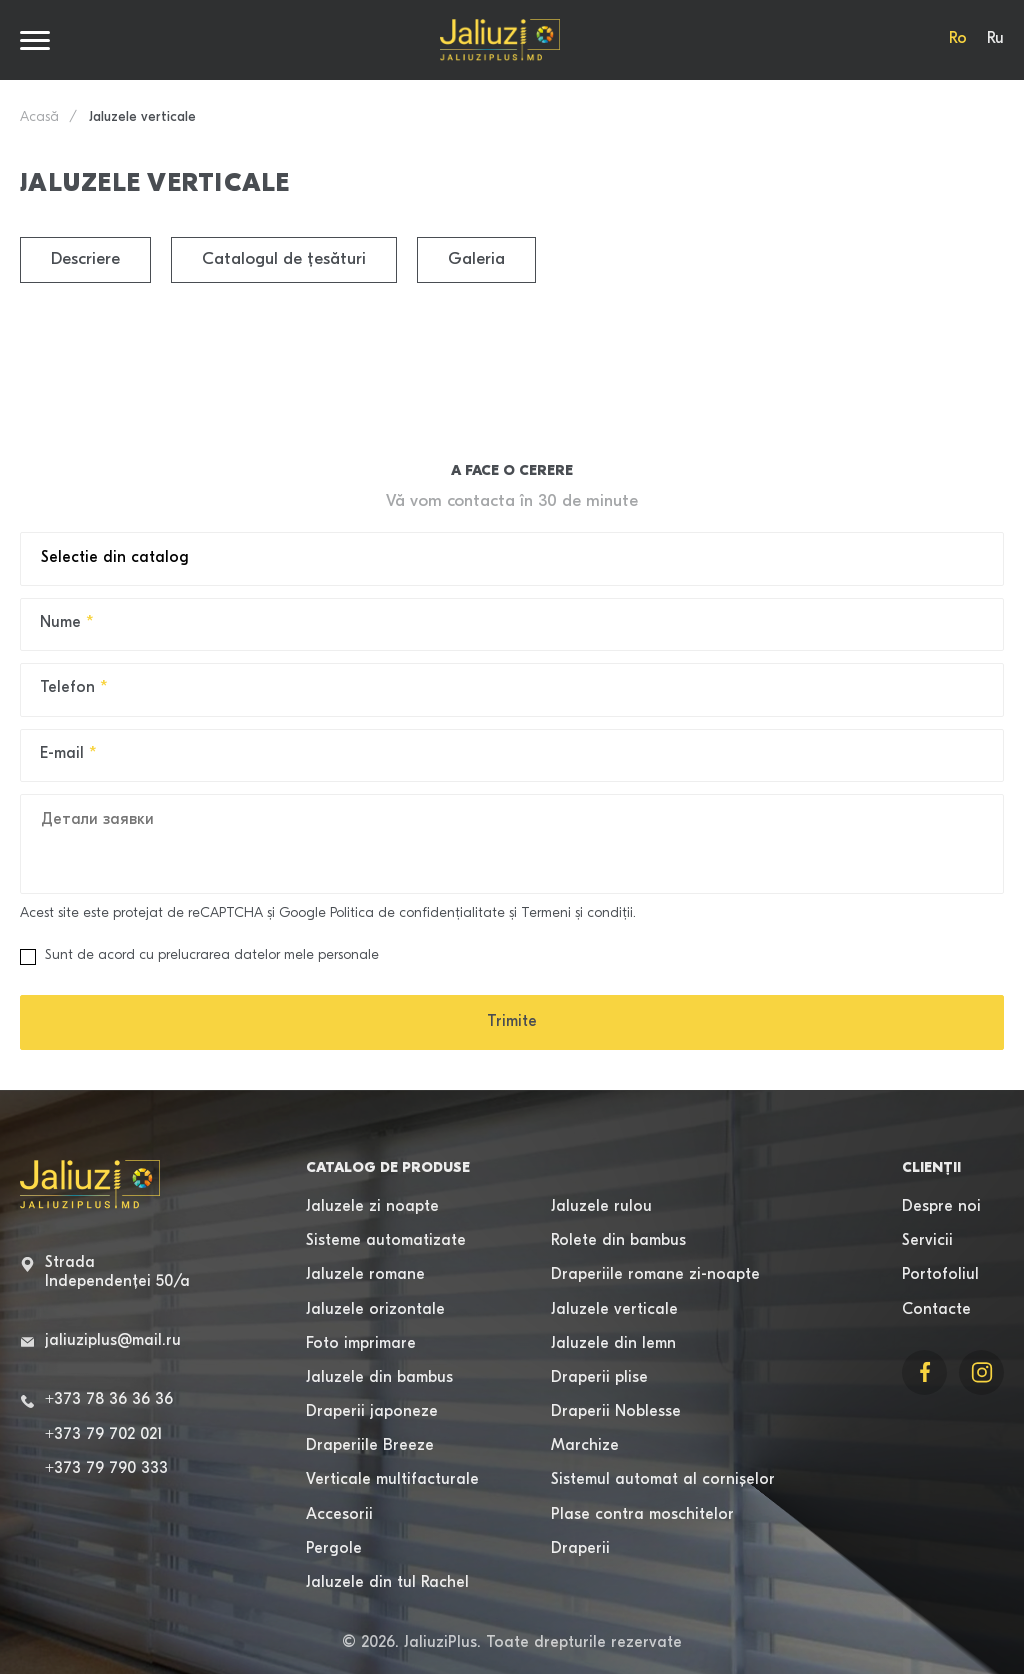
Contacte (936, 1310)
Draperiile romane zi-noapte (655, 1275)
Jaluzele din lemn (613, 1344)
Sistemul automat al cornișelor (663, 1480)
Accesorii (339, 1515)
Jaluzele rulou (601, 1207)
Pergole (334, 1549)
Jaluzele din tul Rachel (387, 1583)
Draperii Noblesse (616, 1412)
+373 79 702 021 (103, 1435)
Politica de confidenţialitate (417, 913)
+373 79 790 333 (106, 1469)
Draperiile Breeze (370, 1446)
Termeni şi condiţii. (578, 913)
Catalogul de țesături (284, 259)
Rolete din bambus (618, 1241)
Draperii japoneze (372, 1412)
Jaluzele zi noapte (372, 1207)
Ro (958, 39)
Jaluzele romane (365, 1275)
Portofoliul (940, 1275)
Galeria (476, 259)
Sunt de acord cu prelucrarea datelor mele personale (199, 956)
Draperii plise (599, 1378)
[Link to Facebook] (924, 1372)
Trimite (512, 1022)
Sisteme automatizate (386, 1241)
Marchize (585, 1446)
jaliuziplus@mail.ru (113, 1341)
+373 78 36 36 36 (109, 1400)
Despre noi (941, 1207)
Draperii (580, 1549)
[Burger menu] (35, 40)
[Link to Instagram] (981, 1372)
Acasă (39, 117)
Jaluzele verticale (614, 1310)
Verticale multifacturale (392, 1480)
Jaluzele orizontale (375, 1310)
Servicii (927, 1241)
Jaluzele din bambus (379, 1378)
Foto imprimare (361, 1344)
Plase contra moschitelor (642, 1515)
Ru (995, 39)
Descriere (85, 259)
